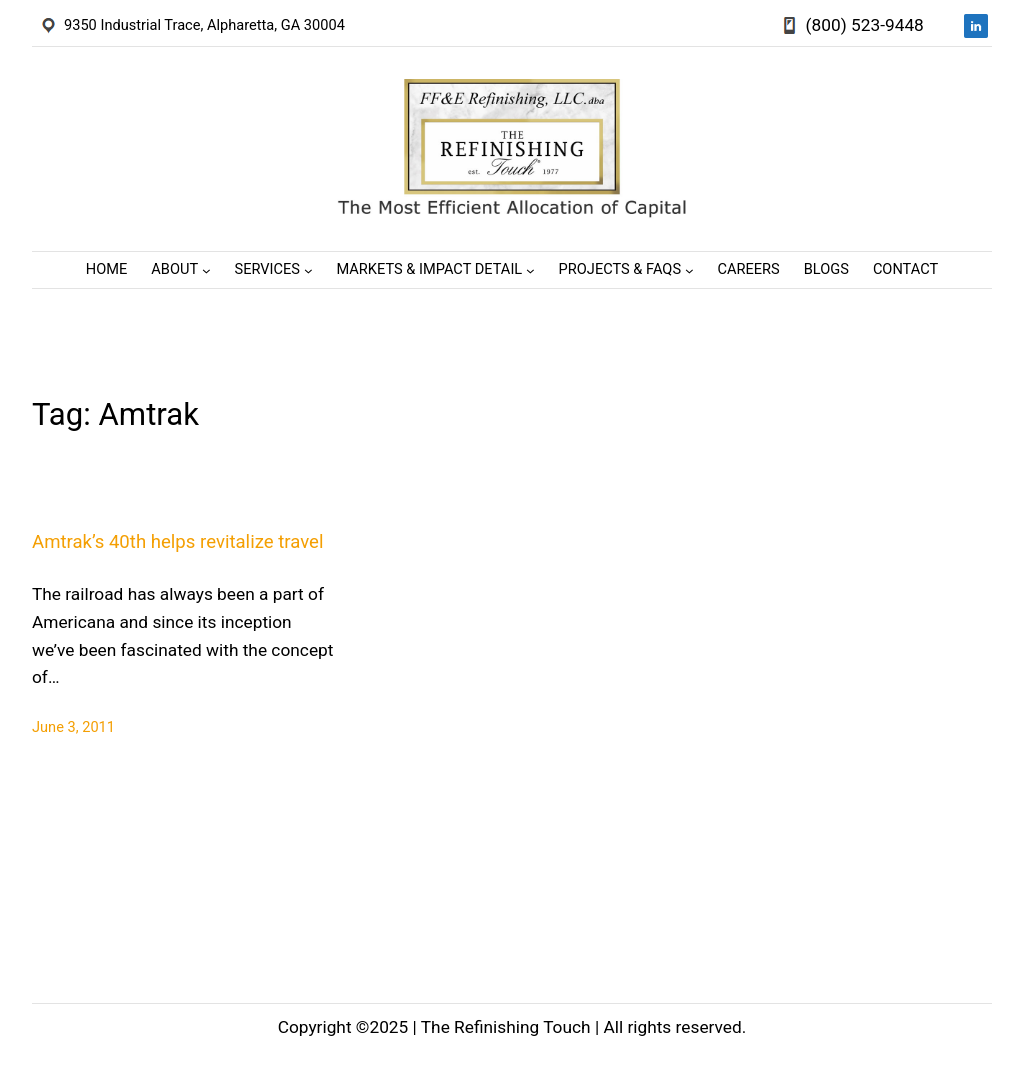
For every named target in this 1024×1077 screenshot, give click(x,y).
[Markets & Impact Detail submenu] (530, 269)
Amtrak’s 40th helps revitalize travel (177, 542)
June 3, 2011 (73, 727)
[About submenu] (206, 269)
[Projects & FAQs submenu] (689, 269)
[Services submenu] (308, 269)
